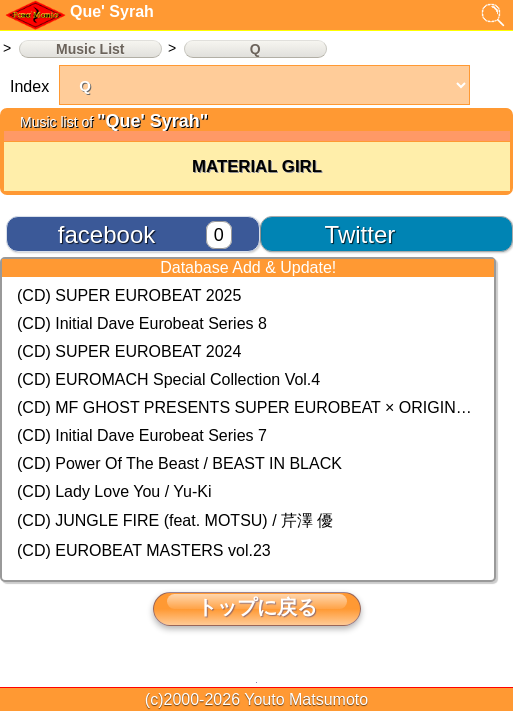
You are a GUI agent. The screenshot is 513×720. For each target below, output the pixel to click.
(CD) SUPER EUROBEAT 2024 (129, 351)
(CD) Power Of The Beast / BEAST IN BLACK (179, 463)
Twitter (360, 234)
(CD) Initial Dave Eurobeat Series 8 (142, 323)
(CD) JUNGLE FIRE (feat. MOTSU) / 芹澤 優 (175, 520)
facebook (106, 234)
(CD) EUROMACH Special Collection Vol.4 (168, 379)
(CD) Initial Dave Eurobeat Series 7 (142, 435)
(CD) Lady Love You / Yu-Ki (114, 491)
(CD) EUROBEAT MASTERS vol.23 (144, 550)
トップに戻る (257, 607)
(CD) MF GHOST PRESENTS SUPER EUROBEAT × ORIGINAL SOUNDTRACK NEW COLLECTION (248, 407)
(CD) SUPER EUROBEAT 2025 (129, 295)
